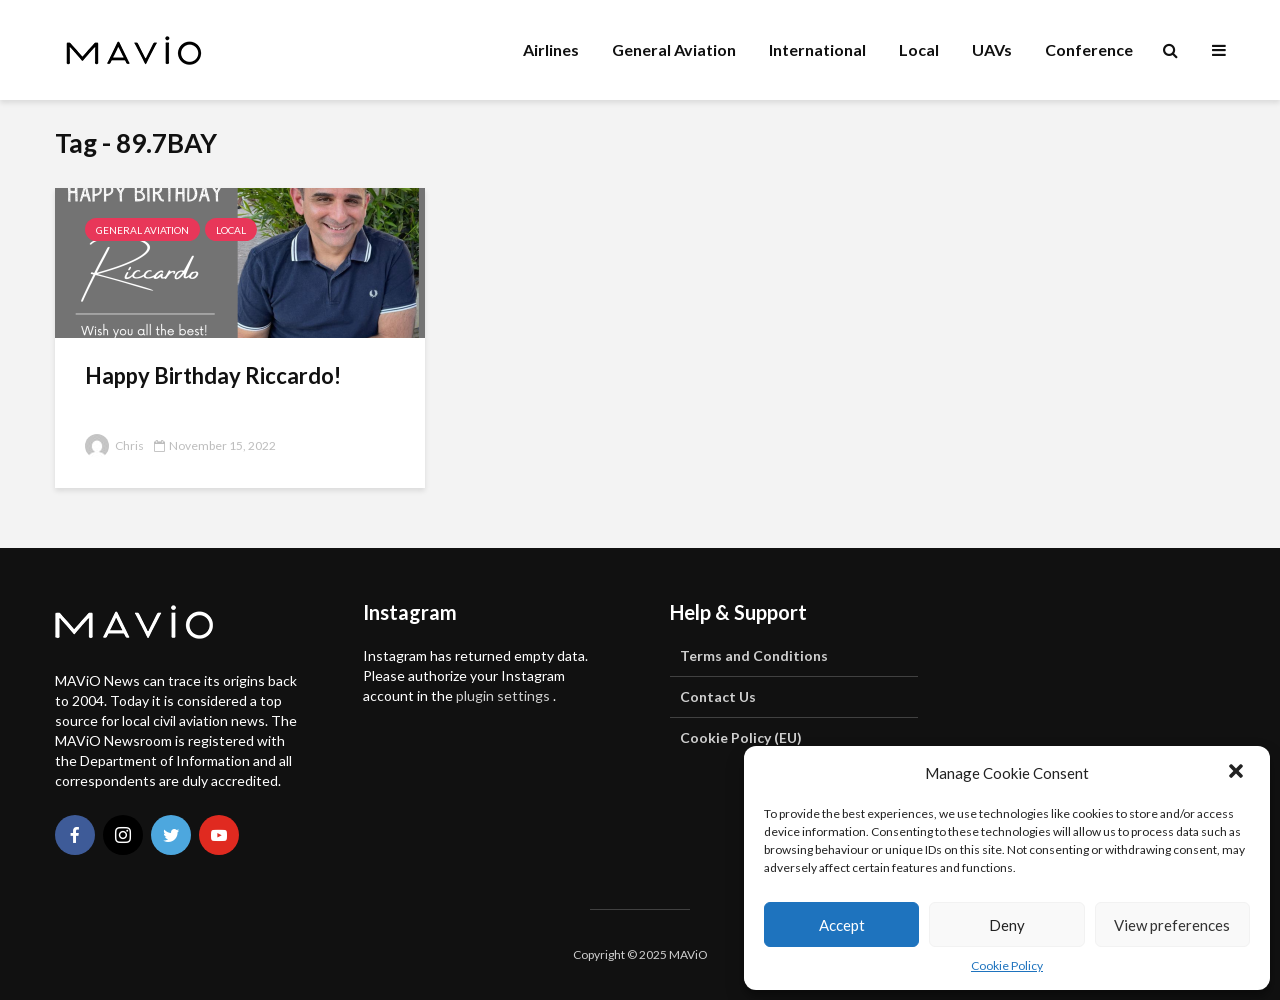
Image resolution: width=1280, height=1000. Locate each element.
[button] (1238, 773)
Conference (1089, 49)
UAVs (992, 49)
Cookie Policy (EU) (741, 737)
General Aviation (674, 49)
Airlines (551, 49)
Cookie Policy (1007, 965)
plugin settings (504, 695)
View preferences (1172, 925)
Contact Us (718, 696)
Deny (1007, 925)
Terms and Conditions (754, 655)
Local (919, 49)
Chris (114, 445)
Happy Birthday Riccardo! (213, 375)
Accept (842, 925)
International (817, 49)
